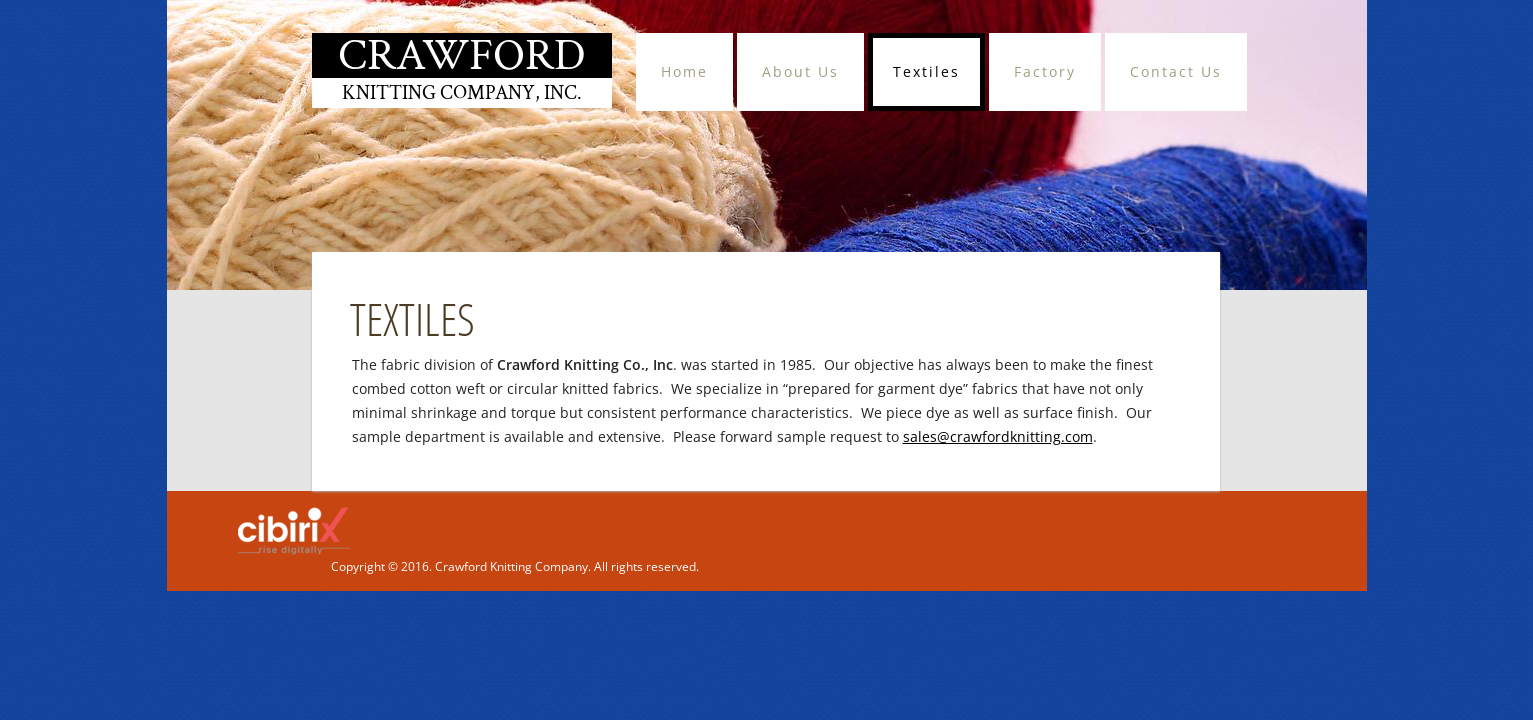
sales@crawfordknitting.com (998, 436)
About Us (800, 71)
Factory (1045, 71)
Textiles (926, 71)
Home (684, 71)
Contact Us (1176, 71)
